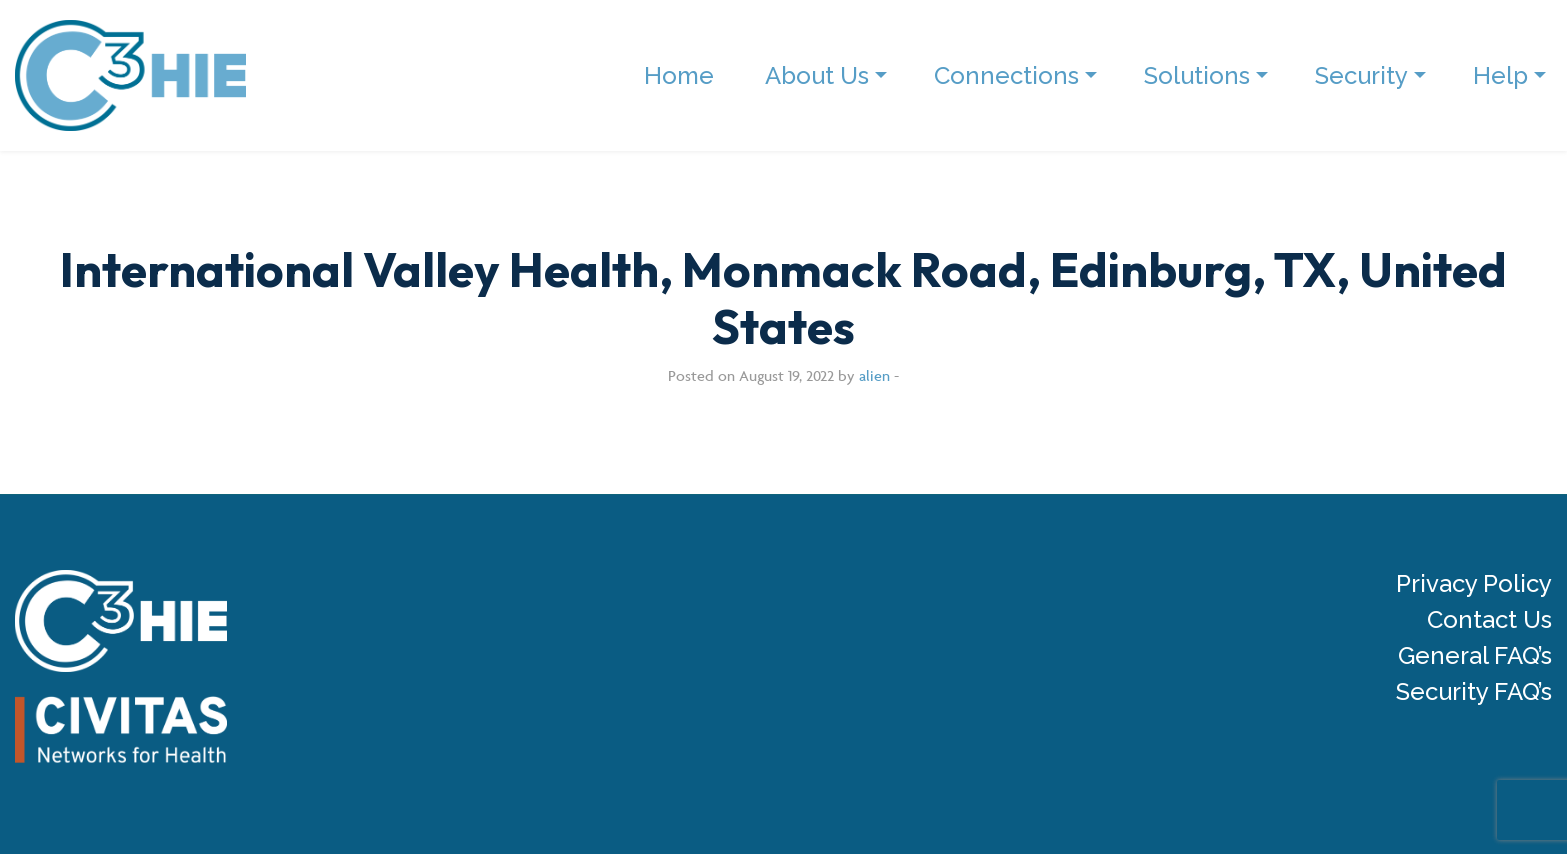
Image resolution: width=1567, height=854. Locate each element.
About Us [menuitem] (817, 75)
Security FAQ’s (1474, 692)
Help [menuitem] (1500, 75)
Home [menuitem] (679, 75)
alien (874, 375)
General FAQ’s (1475, 656)
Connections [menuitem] (1006, 75)
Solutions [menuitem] (1197, 75)
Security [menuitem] (1361, 75)
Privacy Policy (1474, 584)
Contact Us (1489, 620)
